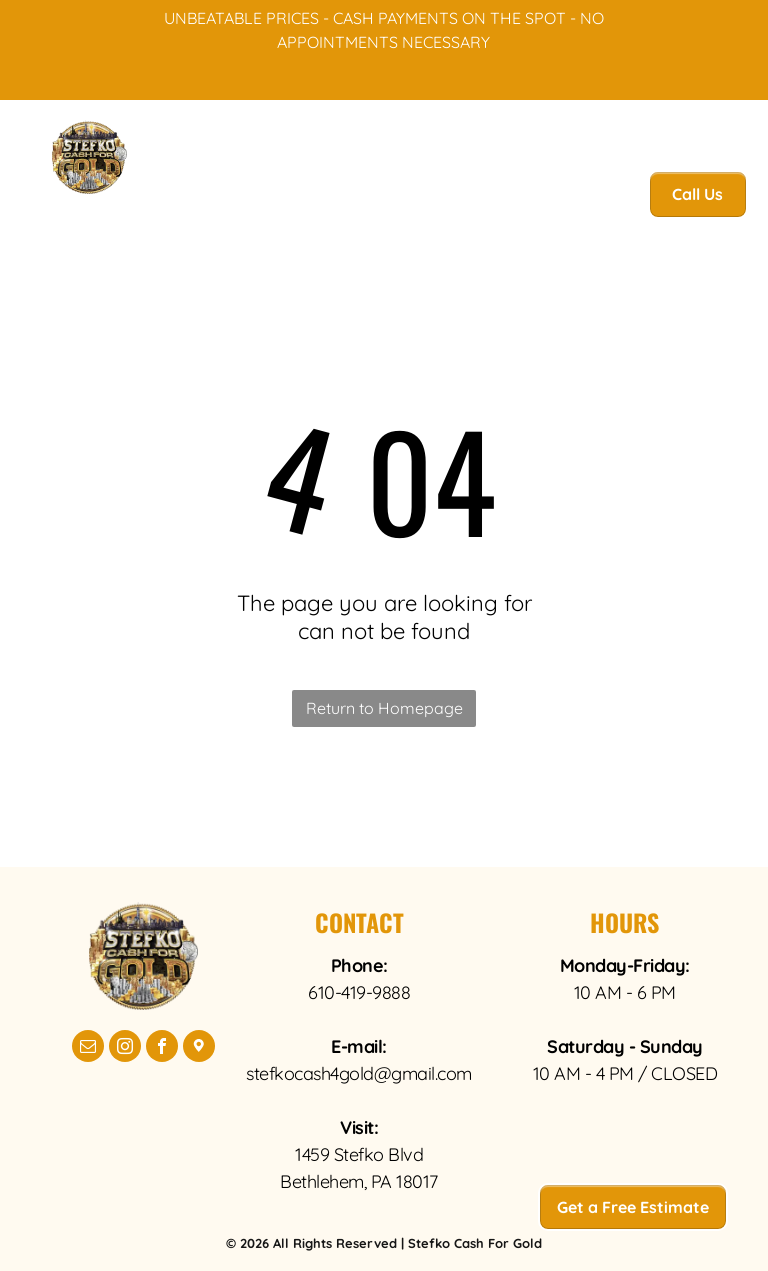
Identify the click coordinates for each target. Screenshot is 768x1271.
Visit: (359, 1127)
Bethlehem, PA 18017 (359, 1181)
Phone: (359, 965)
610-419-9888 (359, 992)
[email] (88, 1048)
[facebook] (162, 1048)
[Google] (199, 1048)
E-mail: (359, 1046)
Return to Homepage (384, 708)
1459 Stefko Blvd (359, 1154)
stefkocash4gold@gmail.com (359, 1073)
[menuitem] (202, 200)
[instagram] (125, 1048)
